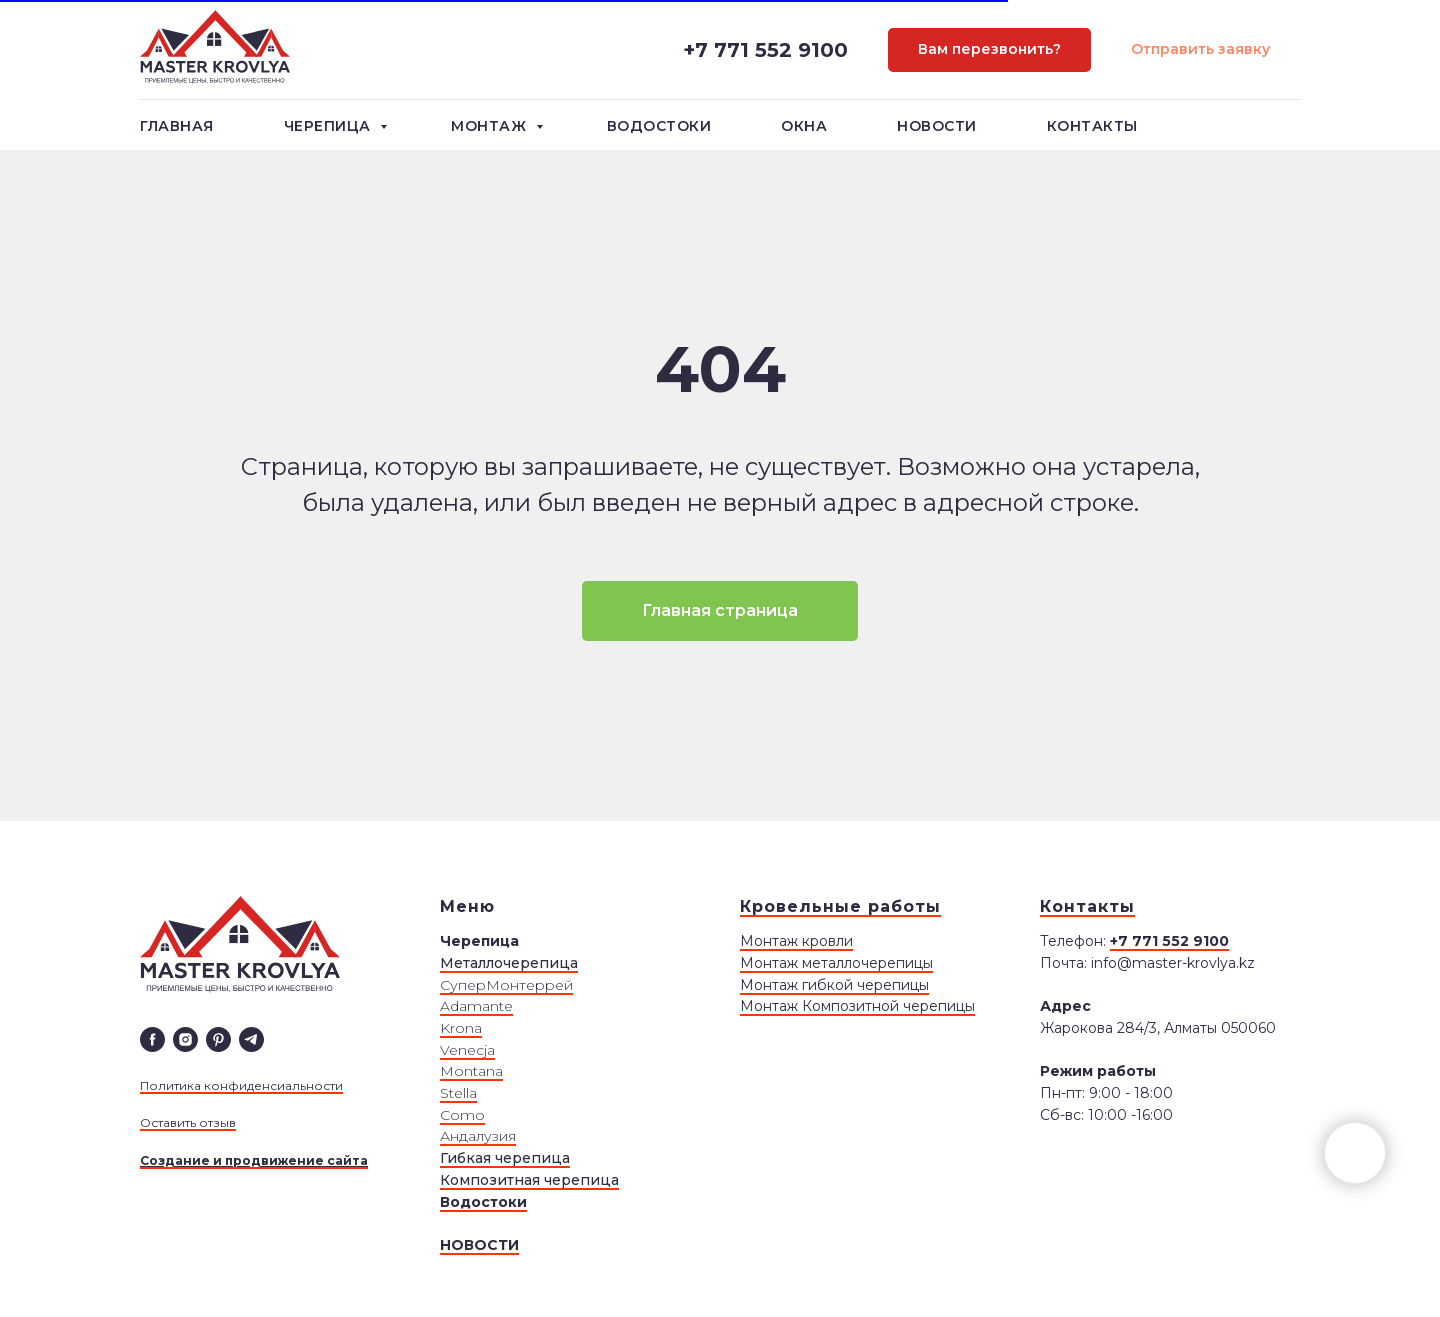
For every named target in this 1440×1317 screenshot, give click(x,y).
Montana (471, 1071)
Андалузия (478, 1136)
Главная (177, 126)
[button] (989, 50)
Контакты (1092, 126)
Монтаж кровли (796, 941)
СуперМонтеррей (506, 985)
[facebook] (152, 1039)
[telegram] (251, 1039)
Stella (458, 1093)
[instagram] (185, 1039)
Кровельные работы (840, 906)
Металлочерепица (509, 963)
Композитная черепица (529, 1180)
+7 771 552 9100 (765, 50)
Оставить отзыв (188, 1122)
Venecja (467, 1050)
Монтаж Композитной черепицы (857, 1006)
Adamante (476, 1006)
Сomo (462, 1115)
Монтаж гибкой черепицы (834, 985)
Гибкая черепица (505, 1158)
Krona (461, 1028)
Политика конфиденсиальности (241, 1085)
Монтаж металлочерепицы (836, 963)
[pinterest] (218, 1039)
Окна (804, 126)
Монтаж (491, 126)
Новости (937, 126)
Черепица (330, 126)
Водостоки (659, 126)
